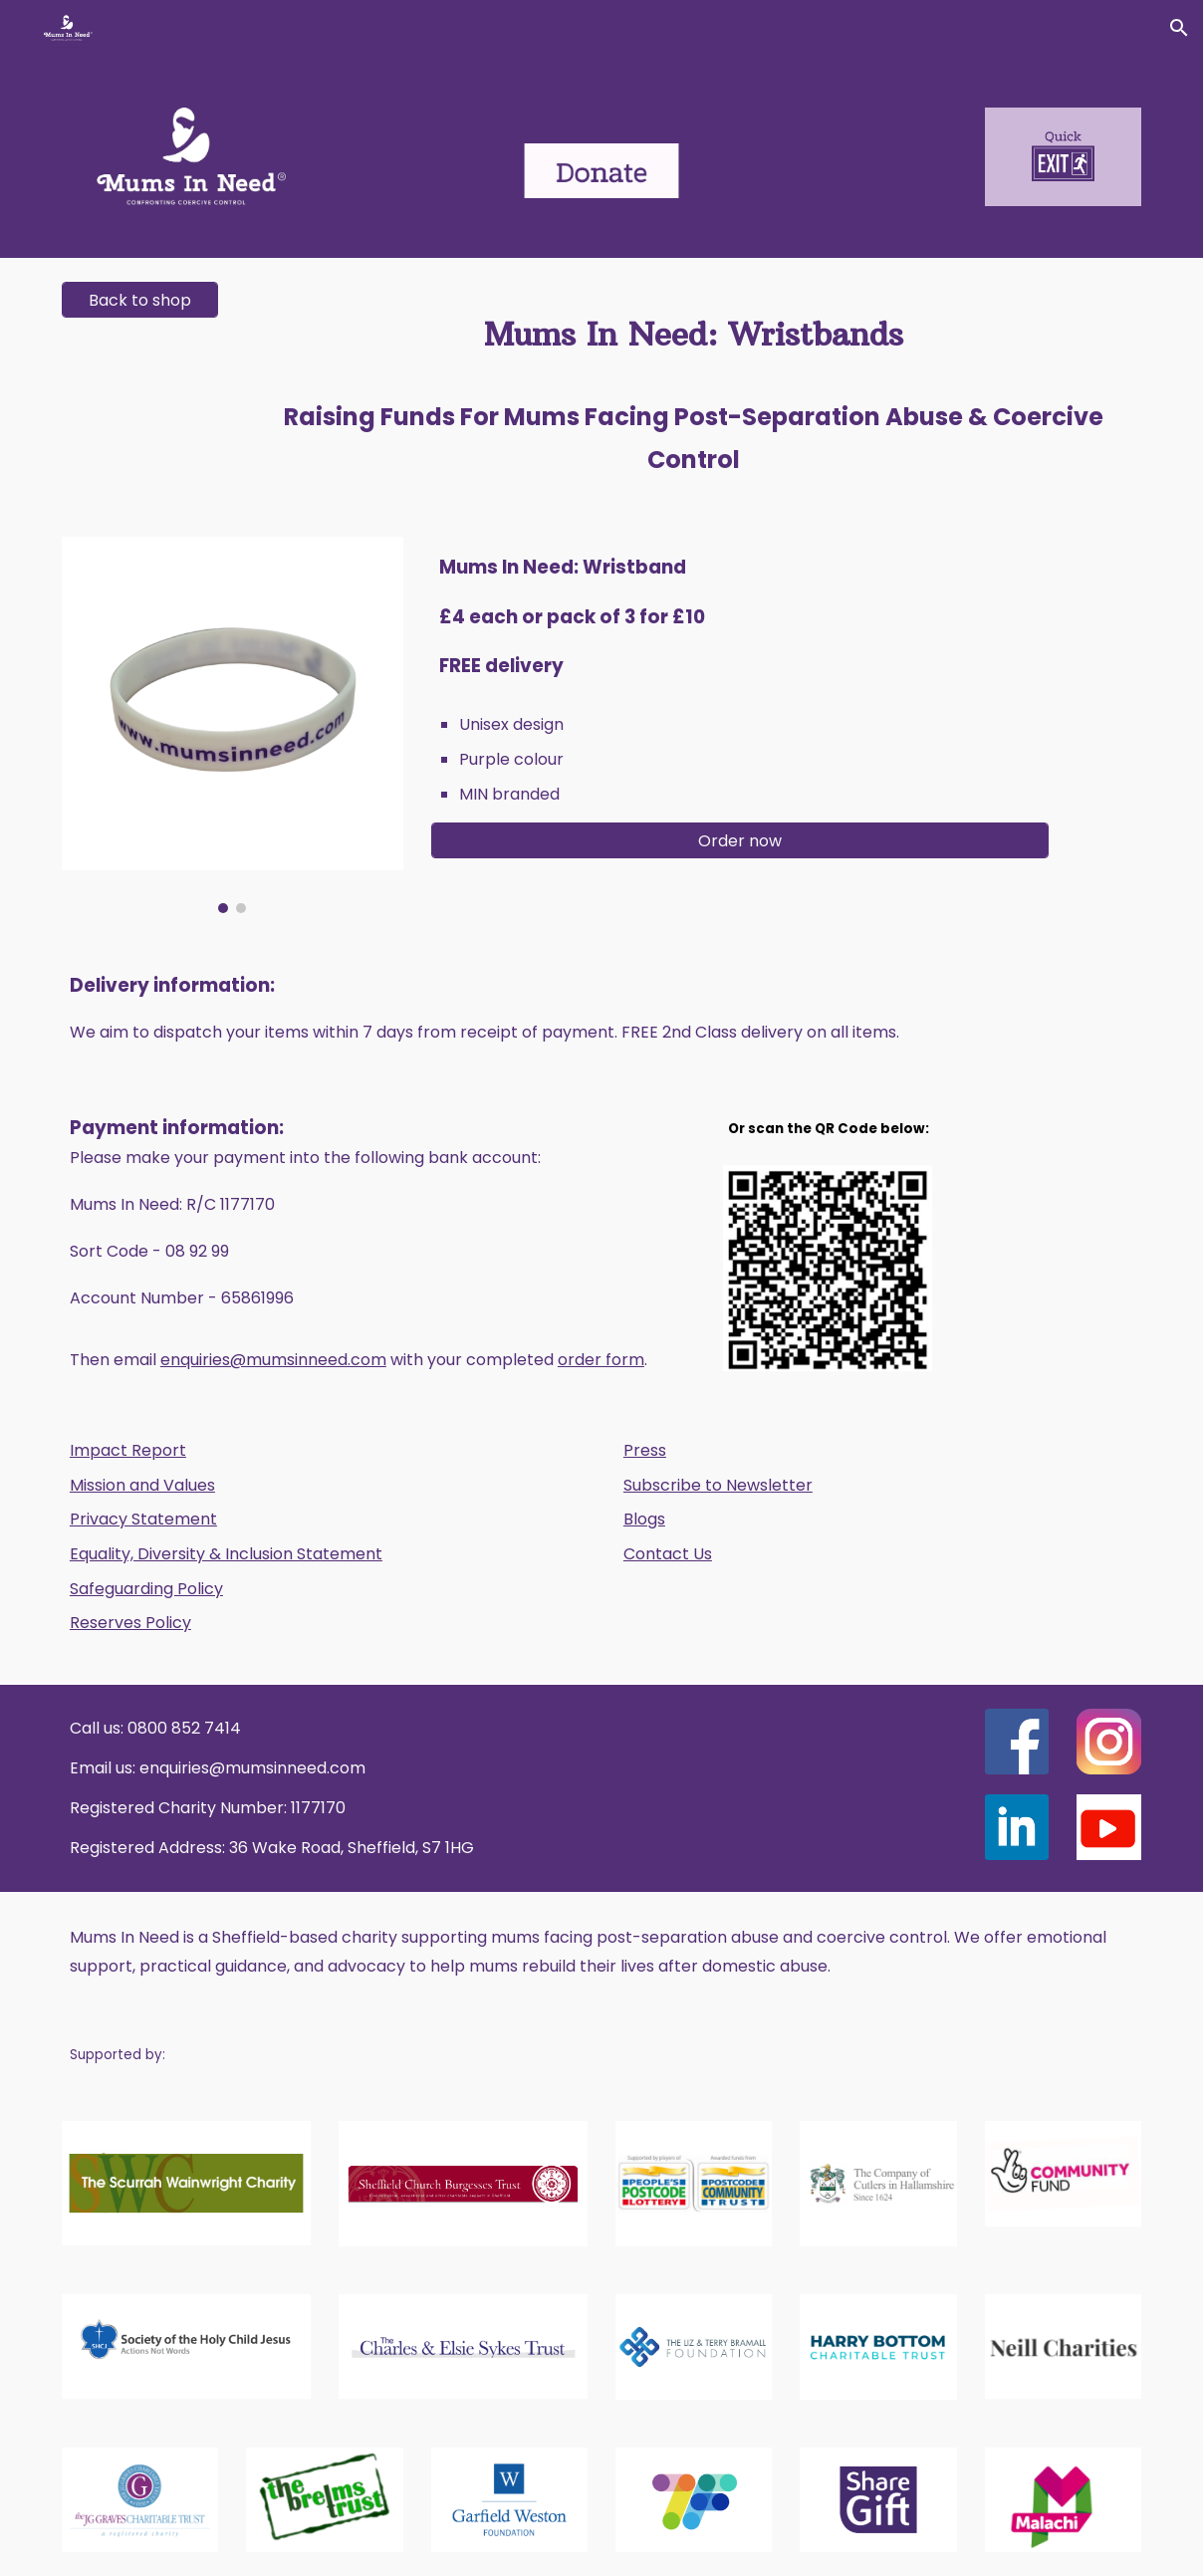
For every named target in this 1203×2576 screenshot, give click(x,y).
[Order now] (740, 841)
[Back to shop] (140, 300)
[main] (693, 385)
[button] (1179, 28)
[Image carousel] (232, 725)
